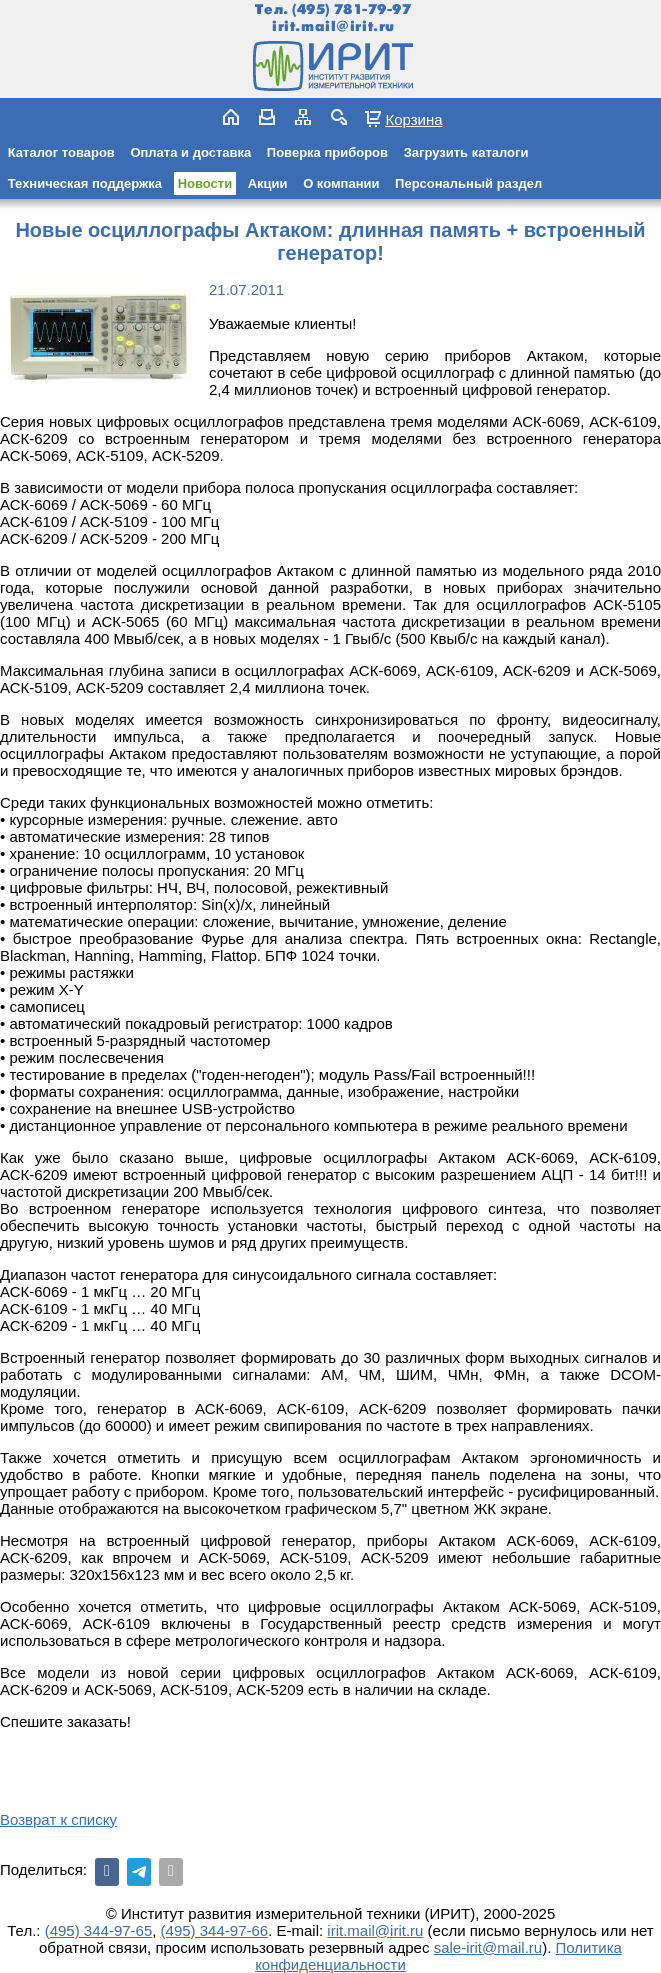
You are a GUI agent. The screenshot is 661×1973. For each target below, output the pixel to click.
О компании (341, 183)
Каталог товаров (61, 152)
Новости (205, 183)
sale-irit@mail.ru (488, 1947)
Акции (268, 183)
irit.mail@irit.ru (333, 26)
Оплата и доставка (190, 152)
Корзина (413, 119)
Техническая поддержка (85, 183)
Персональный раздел (468, 183)
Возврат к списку (58, 1819)
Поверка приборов (327, 152)
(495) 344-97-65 (99, 1930)
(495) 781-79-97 (351, 9)
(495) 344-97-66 (215, 1930)
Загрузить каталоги (466, 152)
